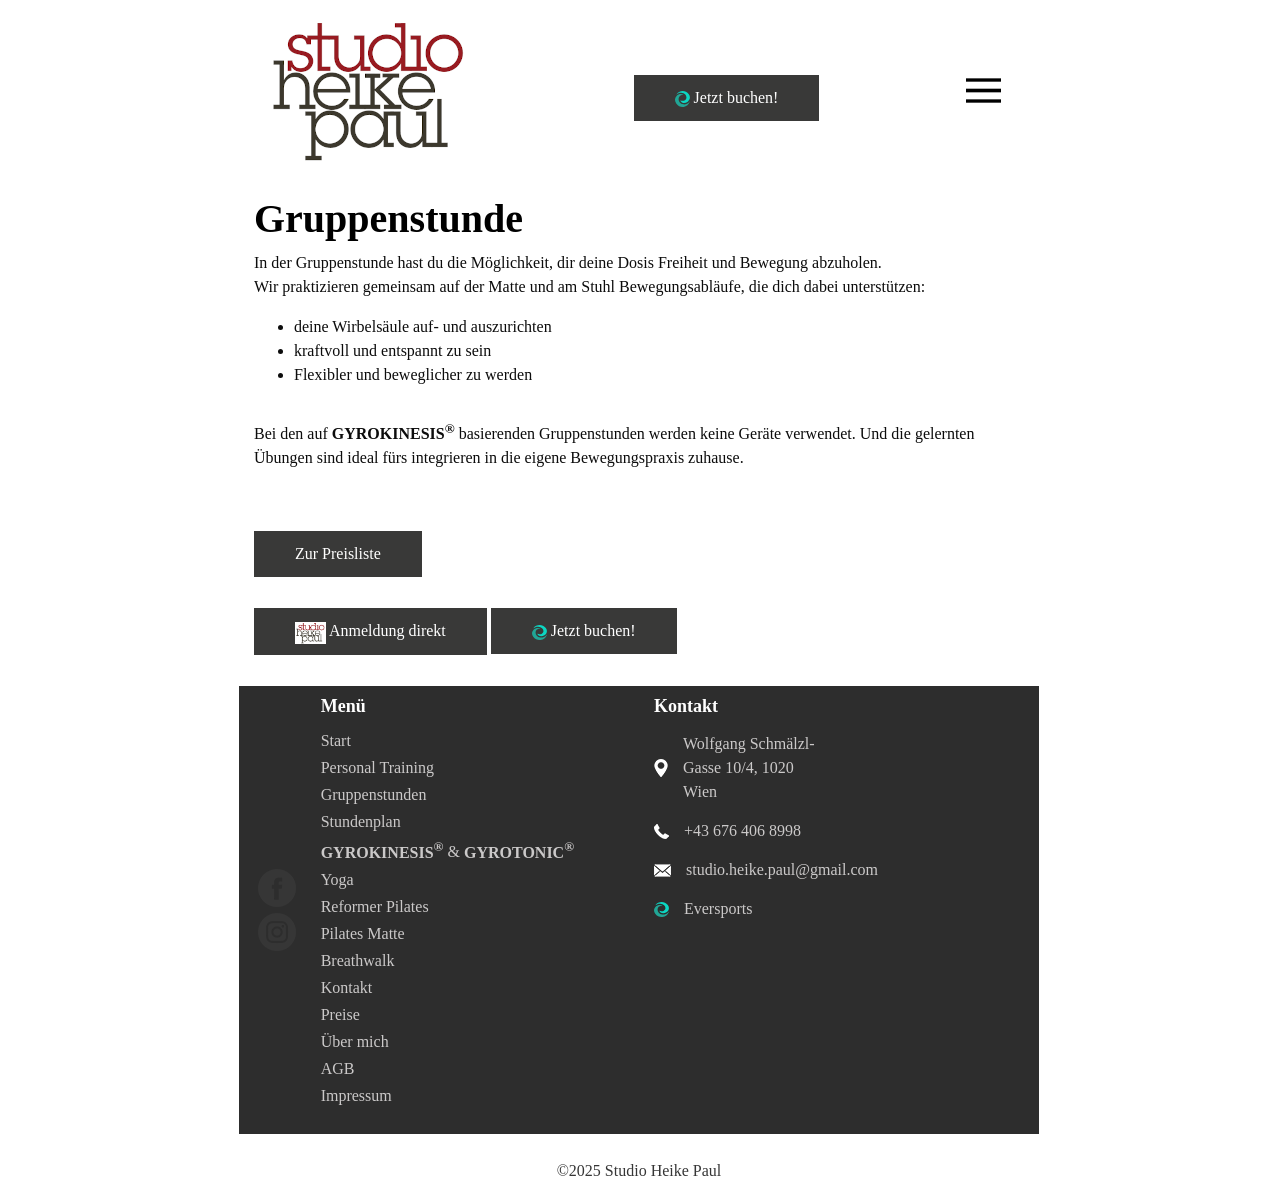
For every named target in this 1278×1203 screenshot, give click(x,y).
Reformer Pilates (375, 906)
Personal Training (377, 767)
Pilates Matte (363, 933)
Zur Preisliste (338, 553)
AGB (338, 1068)
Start (336, 740)
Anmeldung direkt (370, 633)
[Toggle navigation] (983, 90)
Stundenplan (361, 821)
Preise (340, 1014)
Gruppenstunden (374, 794)
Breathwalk (358, 960)
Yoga (337, 879)
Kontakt (347, 987)
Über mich (355, 1041)
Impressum (356, 1095)
